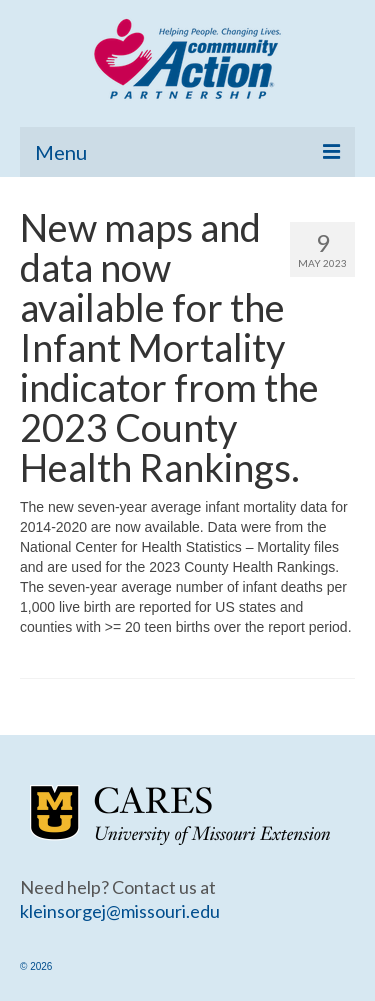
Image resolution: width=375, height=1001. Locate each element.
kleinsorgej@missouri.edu (120, 911)
